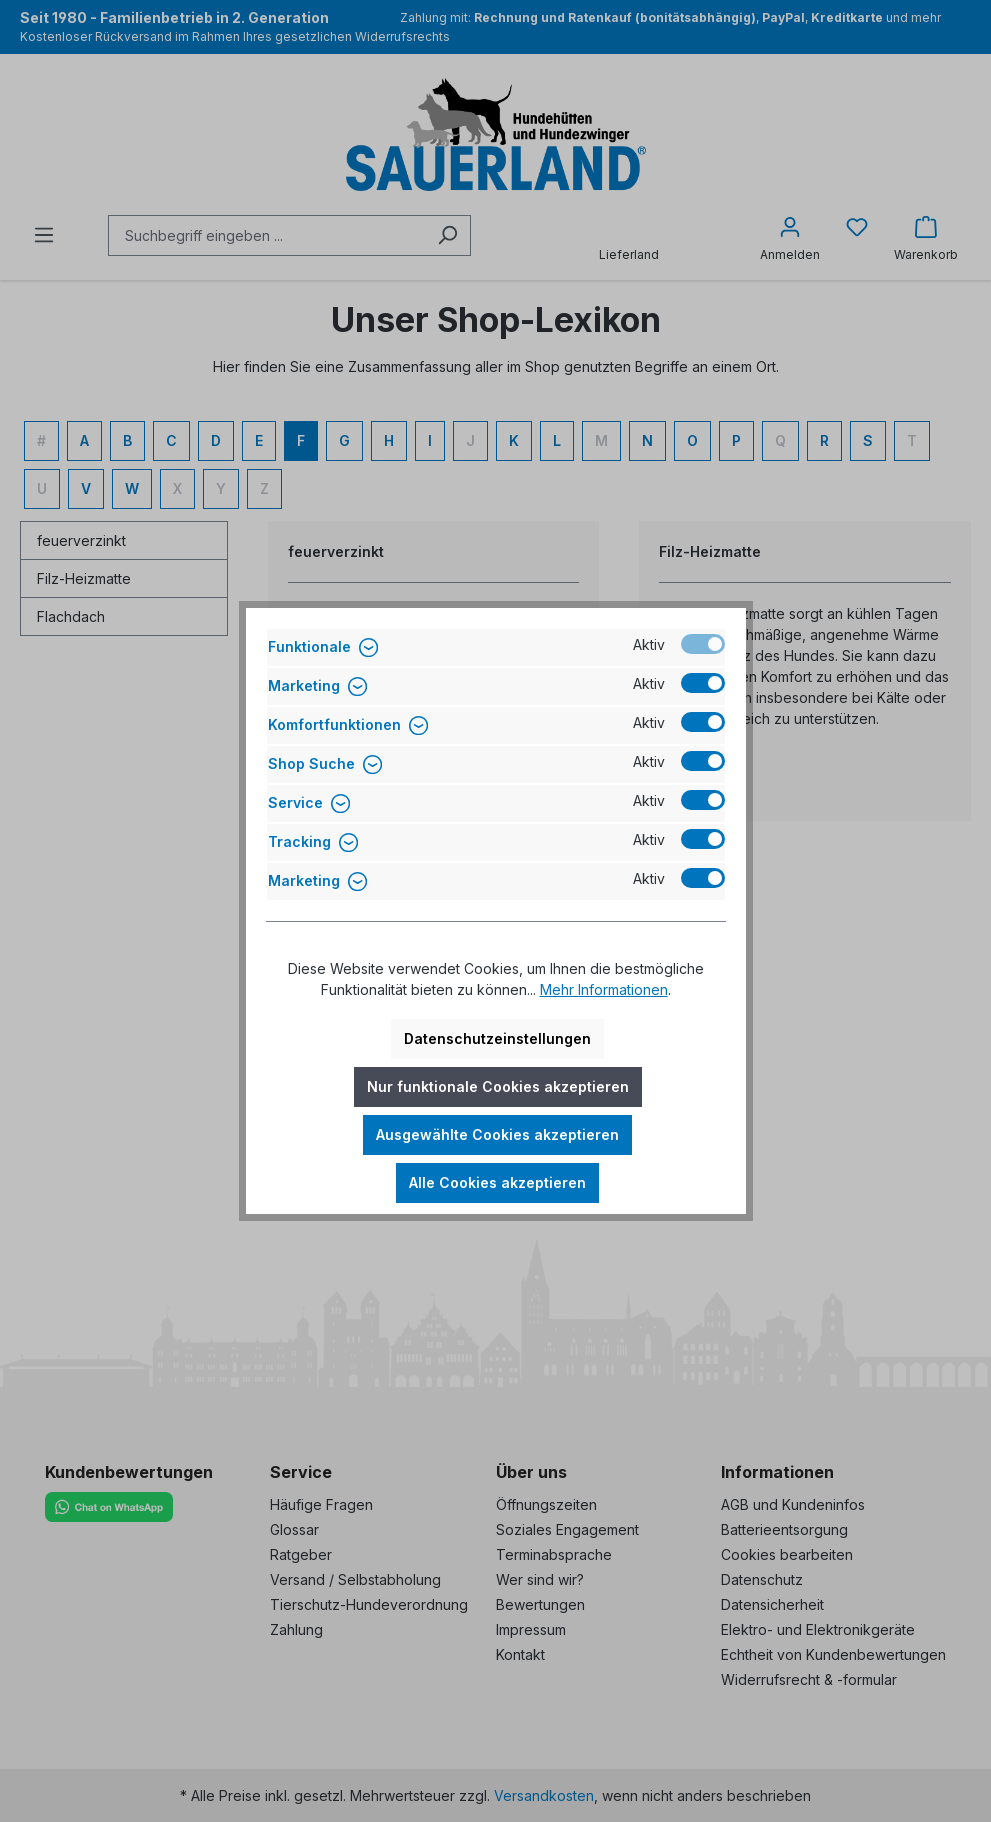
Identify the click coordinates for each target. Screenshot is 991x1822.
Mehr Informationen (604, 989)
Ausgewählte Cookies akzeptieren (497, 1134)
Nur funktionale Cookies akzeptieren (498, 1086)
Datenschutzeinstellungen (497, 1038)
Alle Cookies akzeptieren (497, 1182)
